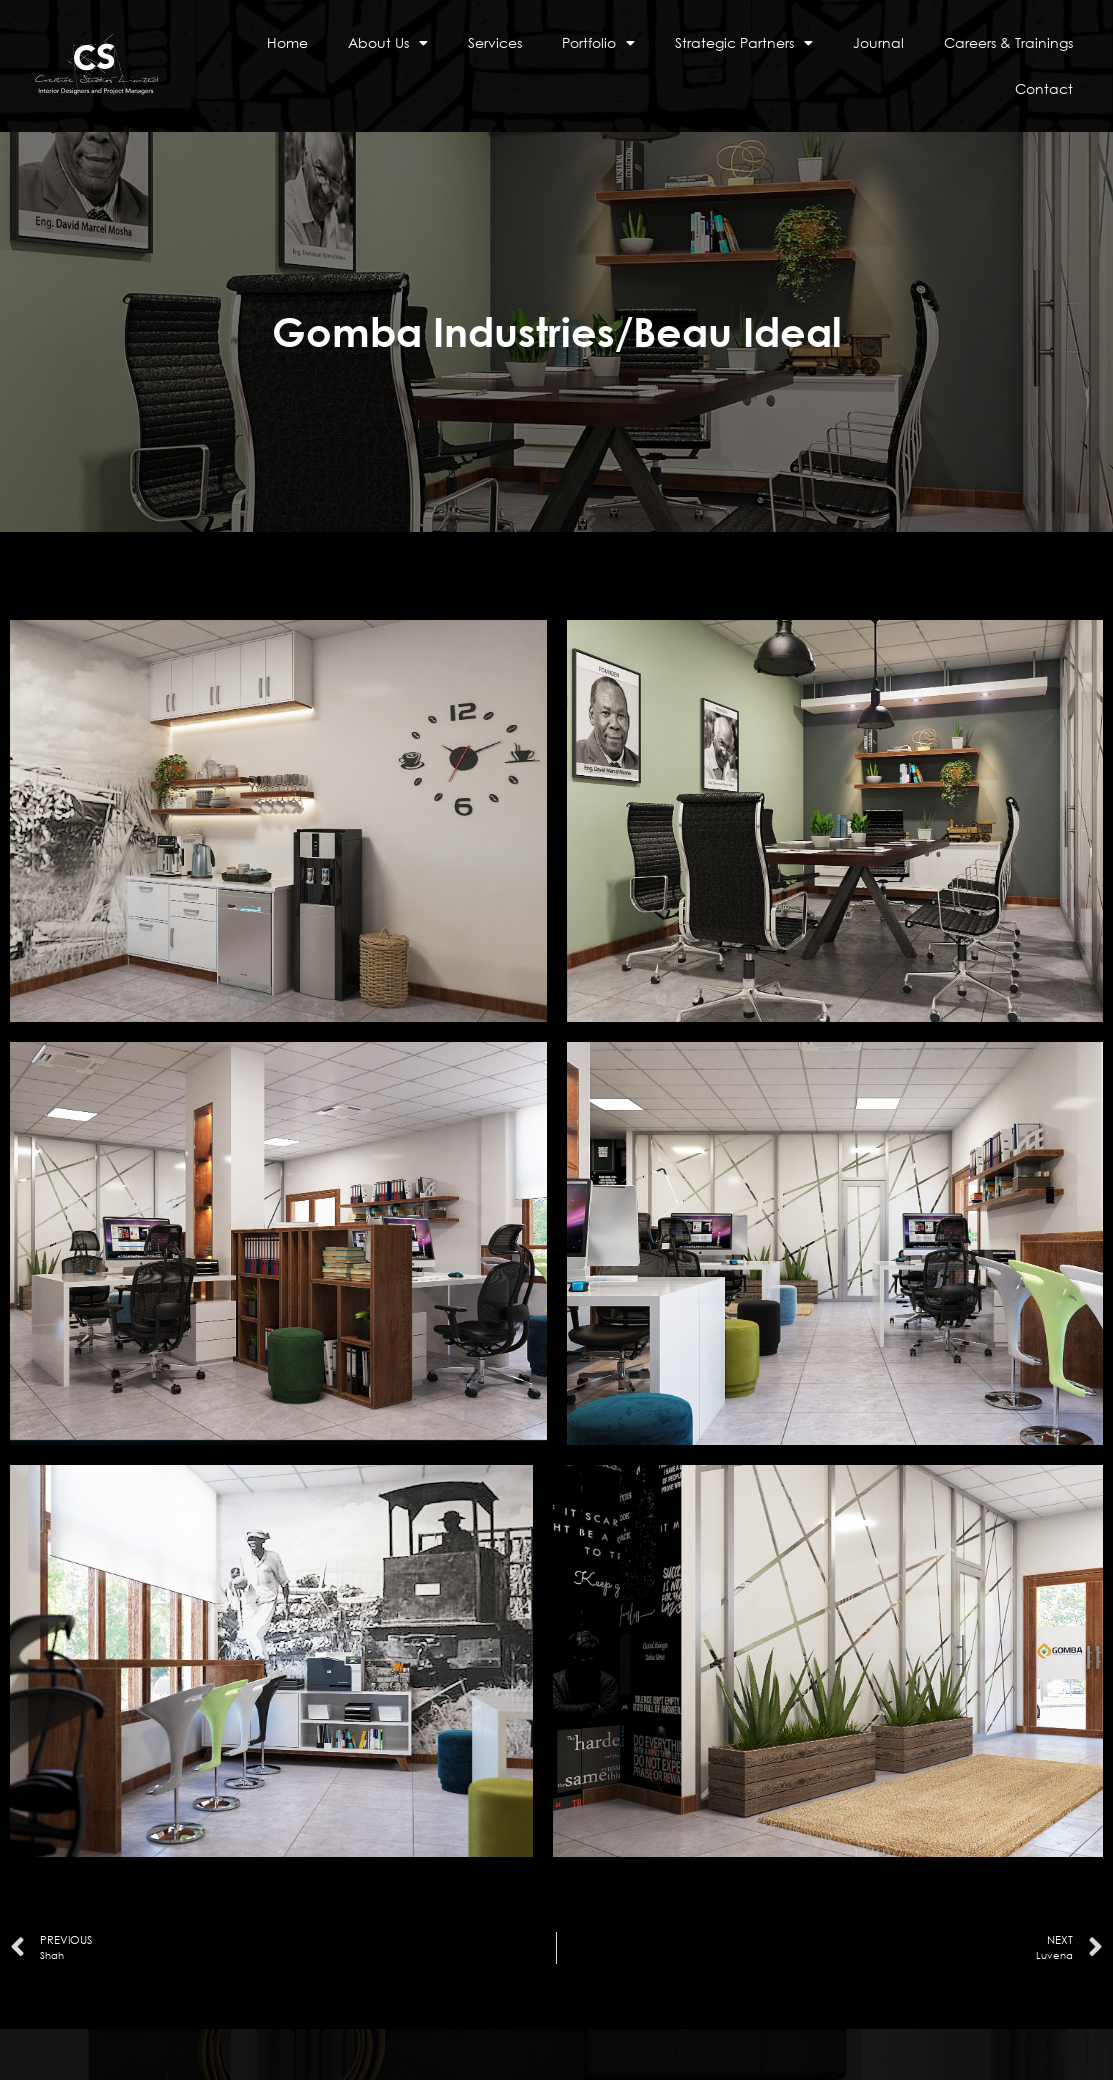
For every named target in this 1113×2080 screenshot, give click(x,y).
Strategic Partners (744, 43)
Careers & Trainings (1008, 42)
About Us (388, 43)
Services (495, 42)
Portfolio (598, 43)
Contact (1044, 88)
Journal (878, 42)
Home (287, 42)
